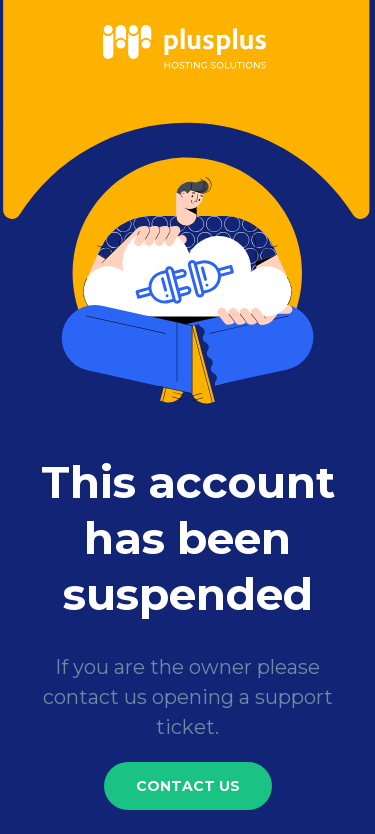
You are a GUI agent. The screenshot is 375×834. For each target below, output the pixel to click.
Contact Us (188, 786)
